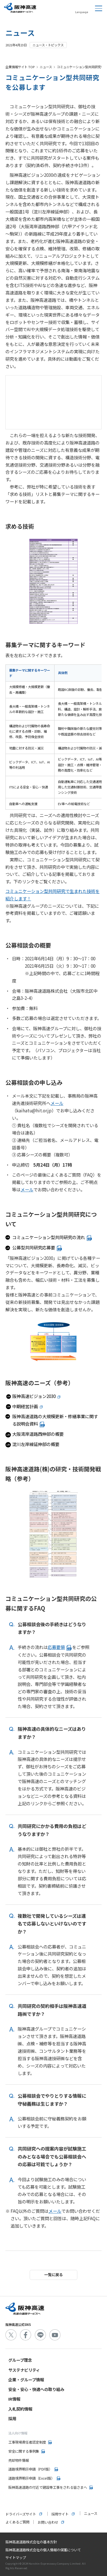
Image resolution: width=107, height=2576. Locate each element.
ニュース (46, 67)
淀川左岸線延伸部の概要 (35, 1444)
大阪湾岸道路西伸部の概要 (38, 1434)
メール (57, 1103)
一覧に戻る (53, 2274)
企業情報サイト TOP (20, 67)
